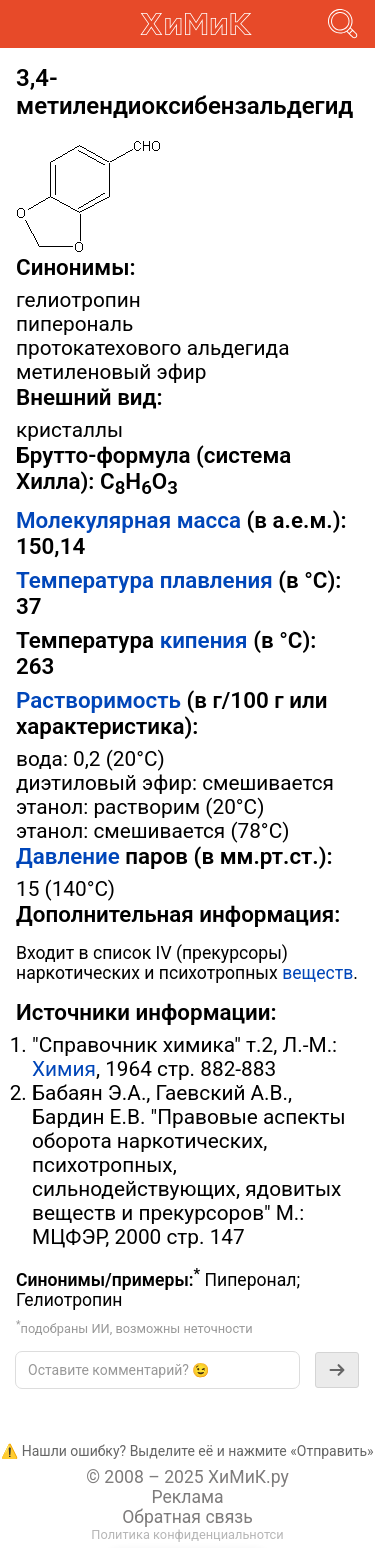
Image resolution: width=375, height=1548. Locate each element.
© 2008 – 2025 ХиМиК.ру (187, 1477)
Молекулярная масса (128, 520)
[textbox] (157, 1370)
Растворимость (98, 700)
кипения (204, 640)
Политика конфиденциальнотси (187, 1534)
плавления (216, 580)
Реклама (187, 1497)
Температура (85, 580)
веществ (317, 973)
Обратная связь (187, 1517)
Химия (64, 1069)
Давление (68, 856)
